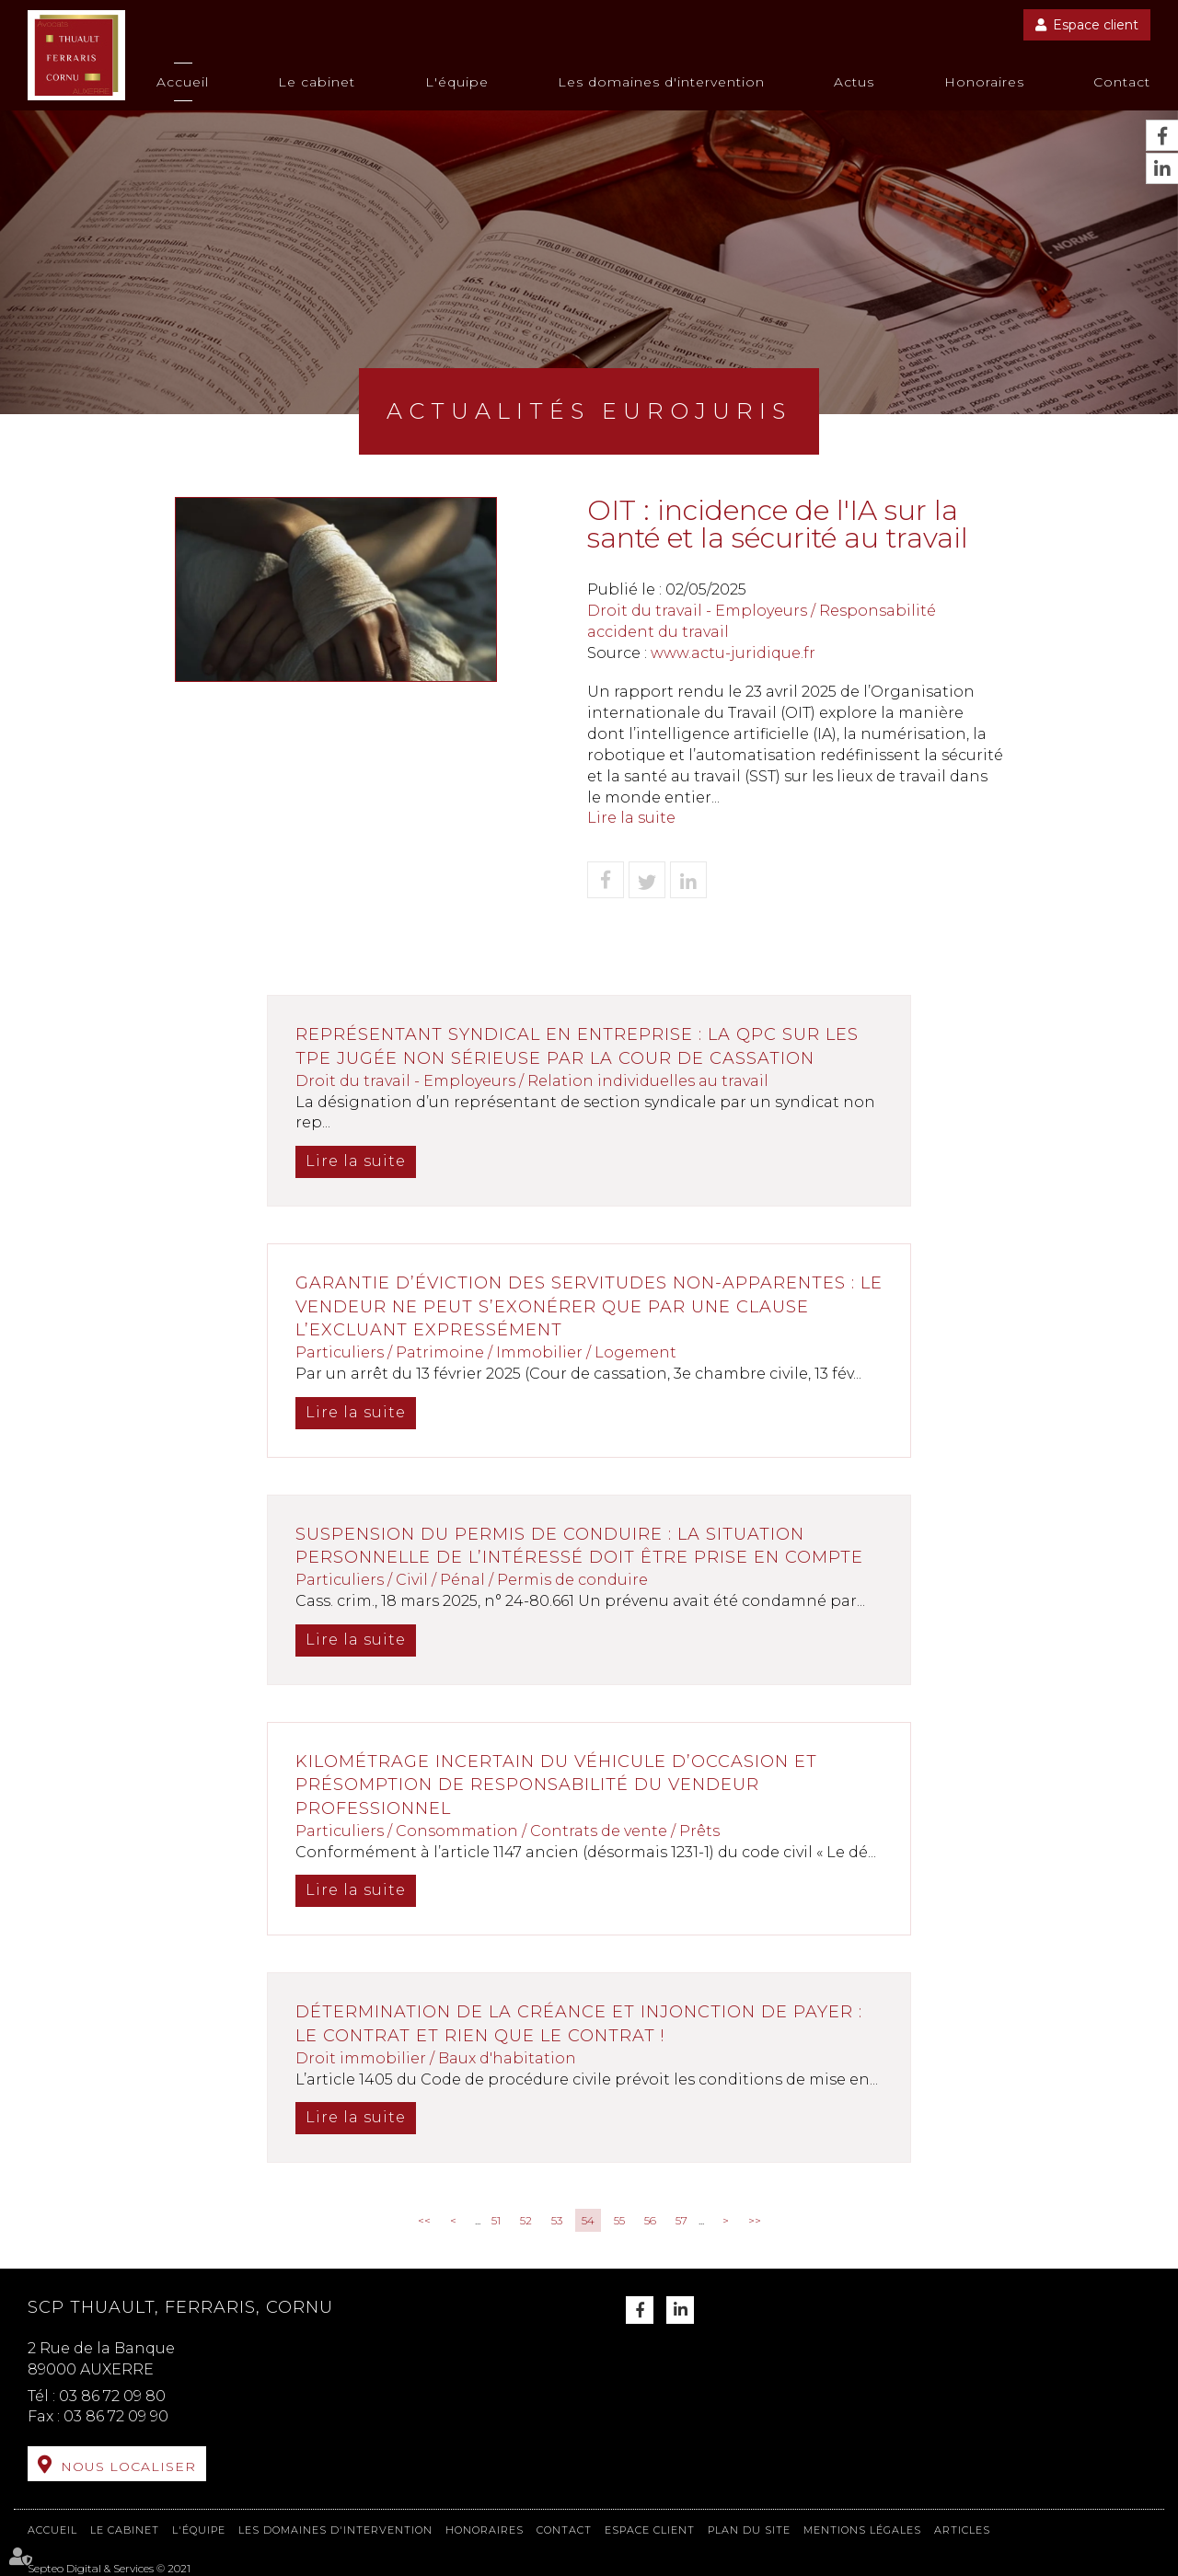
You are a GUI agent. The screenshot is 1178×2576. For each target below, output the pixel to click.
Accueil (182, 82)
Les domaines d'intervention (661, 82)
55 (619, 2220)
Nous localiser (128, 2466)
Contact (1121, 82)
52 (526, 2220)
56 (650, 2220)
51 (496, 2220)
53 (556, 2220)
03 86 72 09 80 (112, 2396)
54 (588, 2220)
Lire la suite (631, 817)
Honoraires (984, 82)
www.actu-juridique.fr (733, 653)
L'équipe (457, 82)
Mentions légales (862, 2530)
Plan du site (749, 2530)
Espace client (1095, 25)
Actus (854, 82)
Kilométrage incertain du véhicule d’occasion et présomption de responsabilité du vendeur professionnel (556, 1785)
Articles (962, 2530)
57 (681, 2220)
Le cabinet (316, 82)
